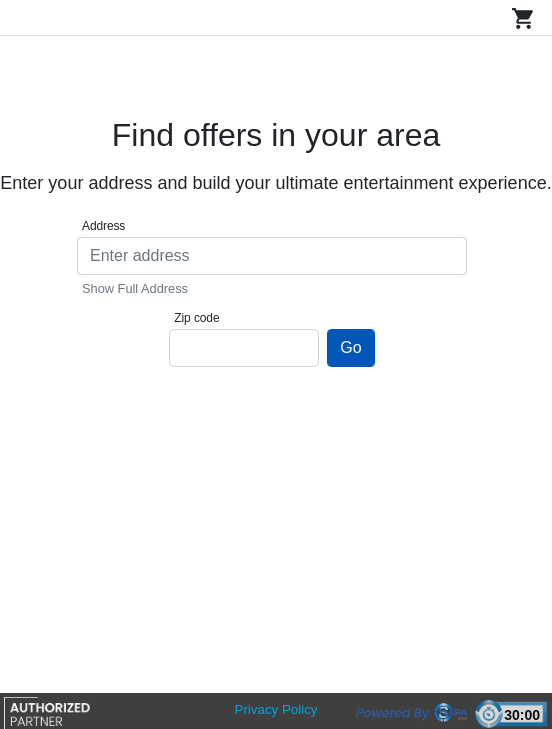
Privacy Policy (276, 709)
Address (103, 226)
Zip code (196, 318)
